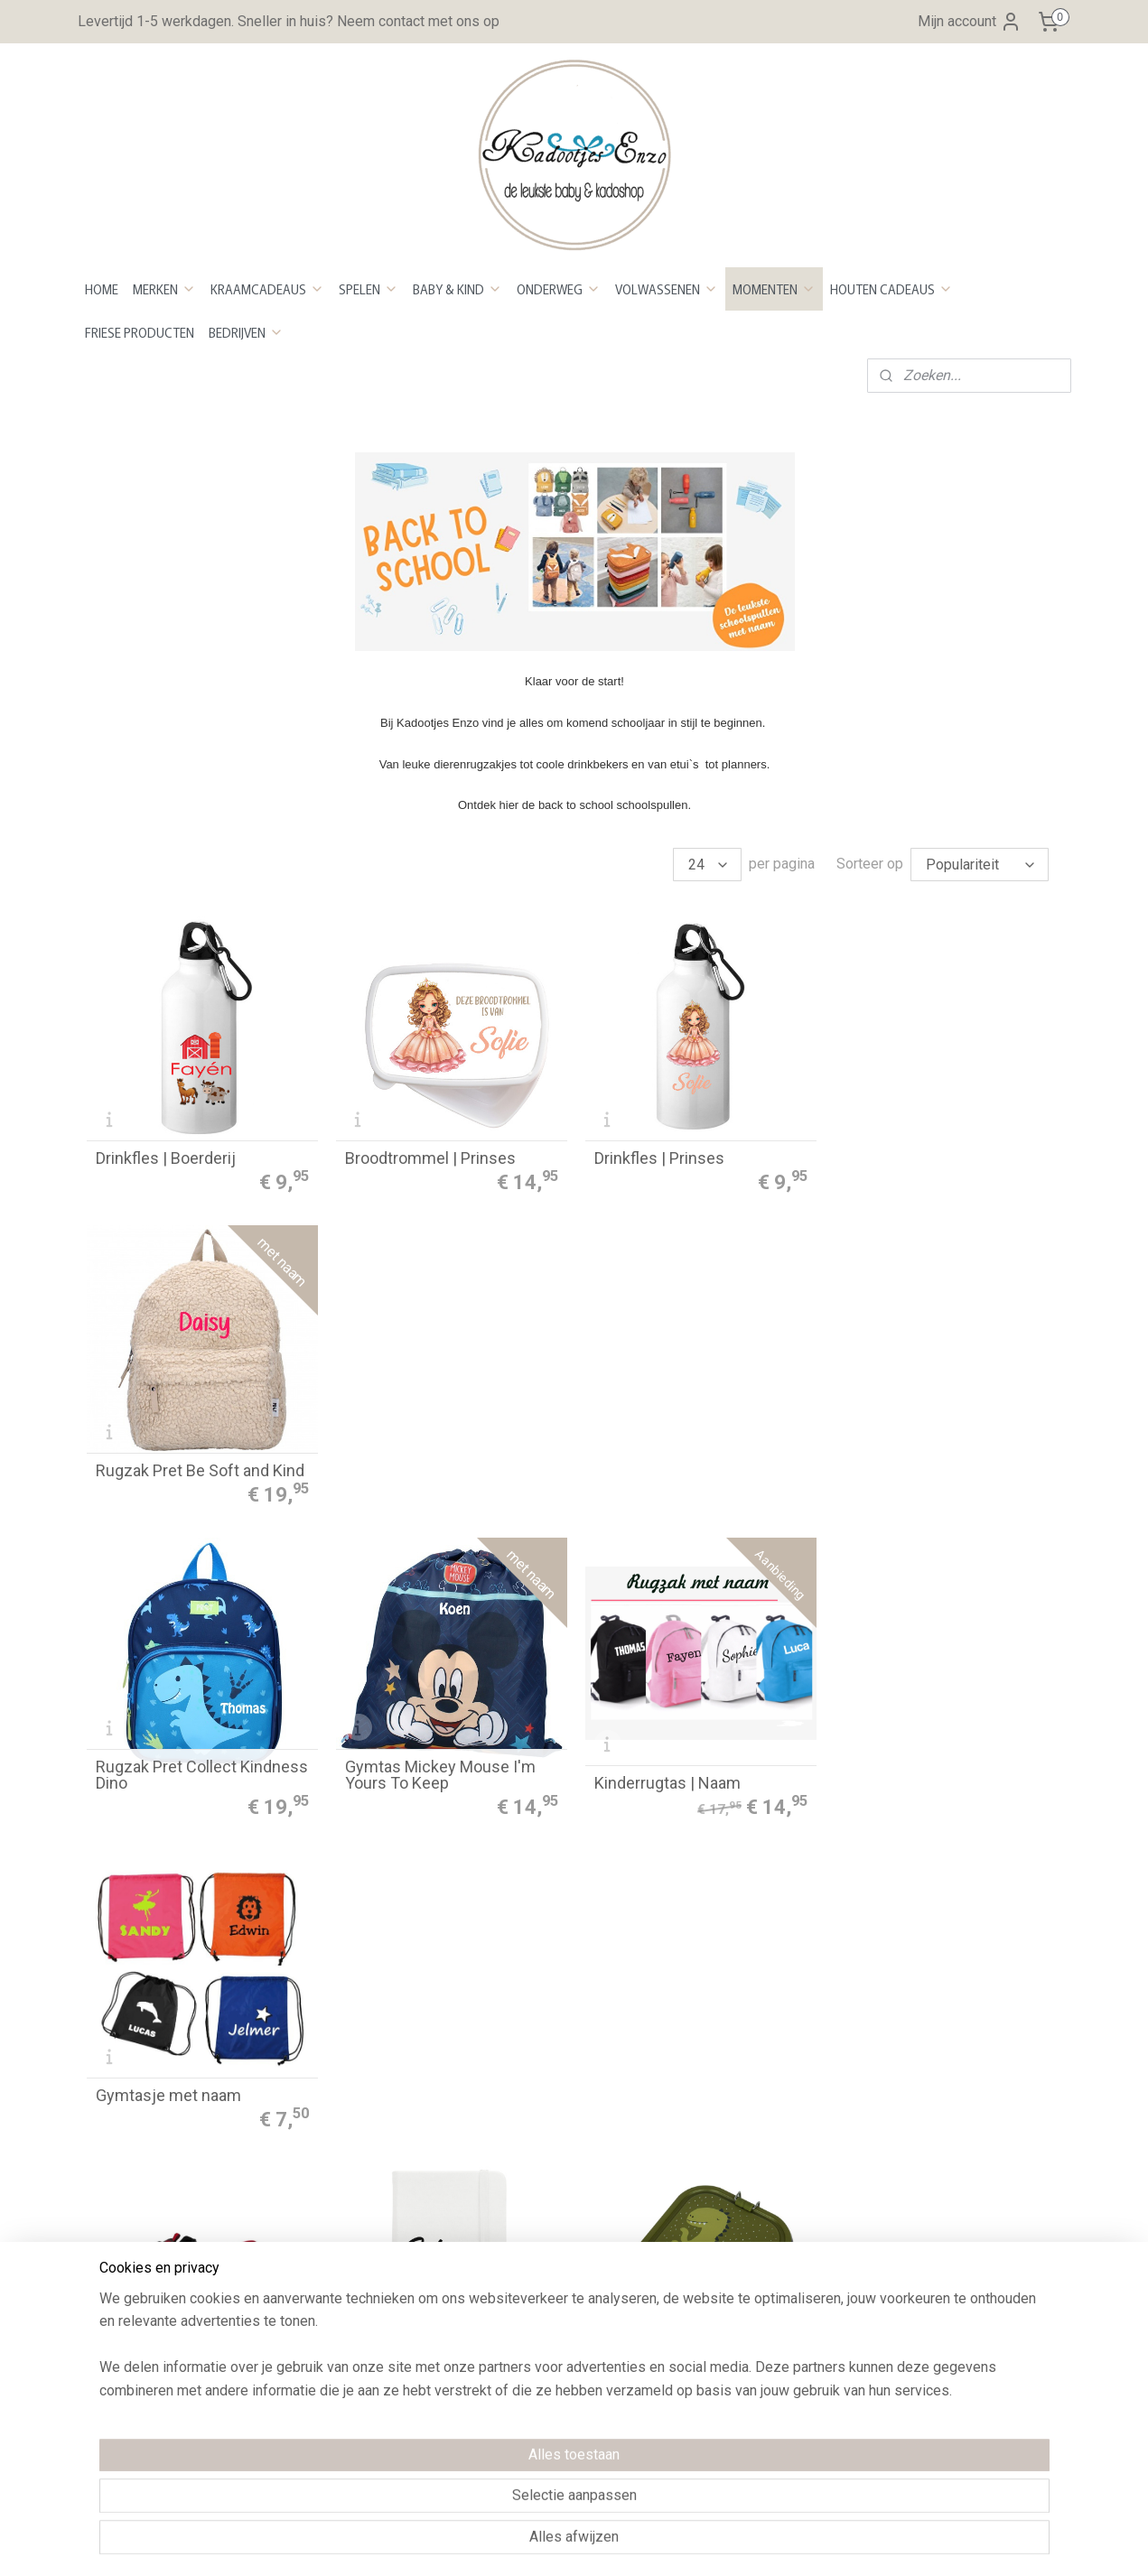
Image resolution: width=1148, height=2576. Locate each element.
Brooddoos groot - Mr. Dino (687, 1780)
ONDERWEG (559, 289)
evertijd (317, 2092)
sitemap (513, 2543)
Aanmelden (931, 2115)
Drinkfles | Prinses (658, 1157)
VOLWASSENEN (666, 289)
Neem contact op (140, 2307)
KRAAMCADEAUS (267, 289)
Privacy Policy (330, 2208)
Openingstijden (134, 2261)
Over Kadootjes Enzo (153, 2284)
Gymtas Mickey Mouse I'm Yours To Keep (439, 1461)
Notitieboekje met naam (430, 1780)
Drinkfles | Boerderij (166, 1157)
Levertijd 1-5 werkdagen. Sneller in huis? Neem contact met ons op (288, 21)
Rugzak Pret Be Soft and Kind (945, 1157)
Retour (306, 2116)
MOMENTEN (774, 289)
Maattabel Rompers (745, 2276)
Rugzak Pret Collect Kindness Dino (202, 1461)
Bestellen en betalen (350, 2046)
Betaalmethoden (336, 2069)
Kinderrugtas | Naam (666, 1469)
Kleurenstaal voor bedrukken (773, 2161)
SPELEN (368, 289)
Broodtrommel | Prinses (429, 1157)
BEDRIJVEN (246, 332)
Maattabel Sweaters (746, 2300)
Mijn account (970, 22)
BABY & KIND (457, 289)
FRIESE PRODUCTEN (139, 332)
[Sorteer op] (979, 864)
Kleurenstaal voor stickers (767, 2138)
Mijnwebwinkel (766, 2543)
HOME (101, 289)
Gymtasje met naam (913, 1469)
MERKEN (164, 289)
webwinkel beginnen (614, 2543)
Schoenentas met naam (181, 1780)
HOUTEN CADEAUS (891, 289)
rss (548, 2543)
